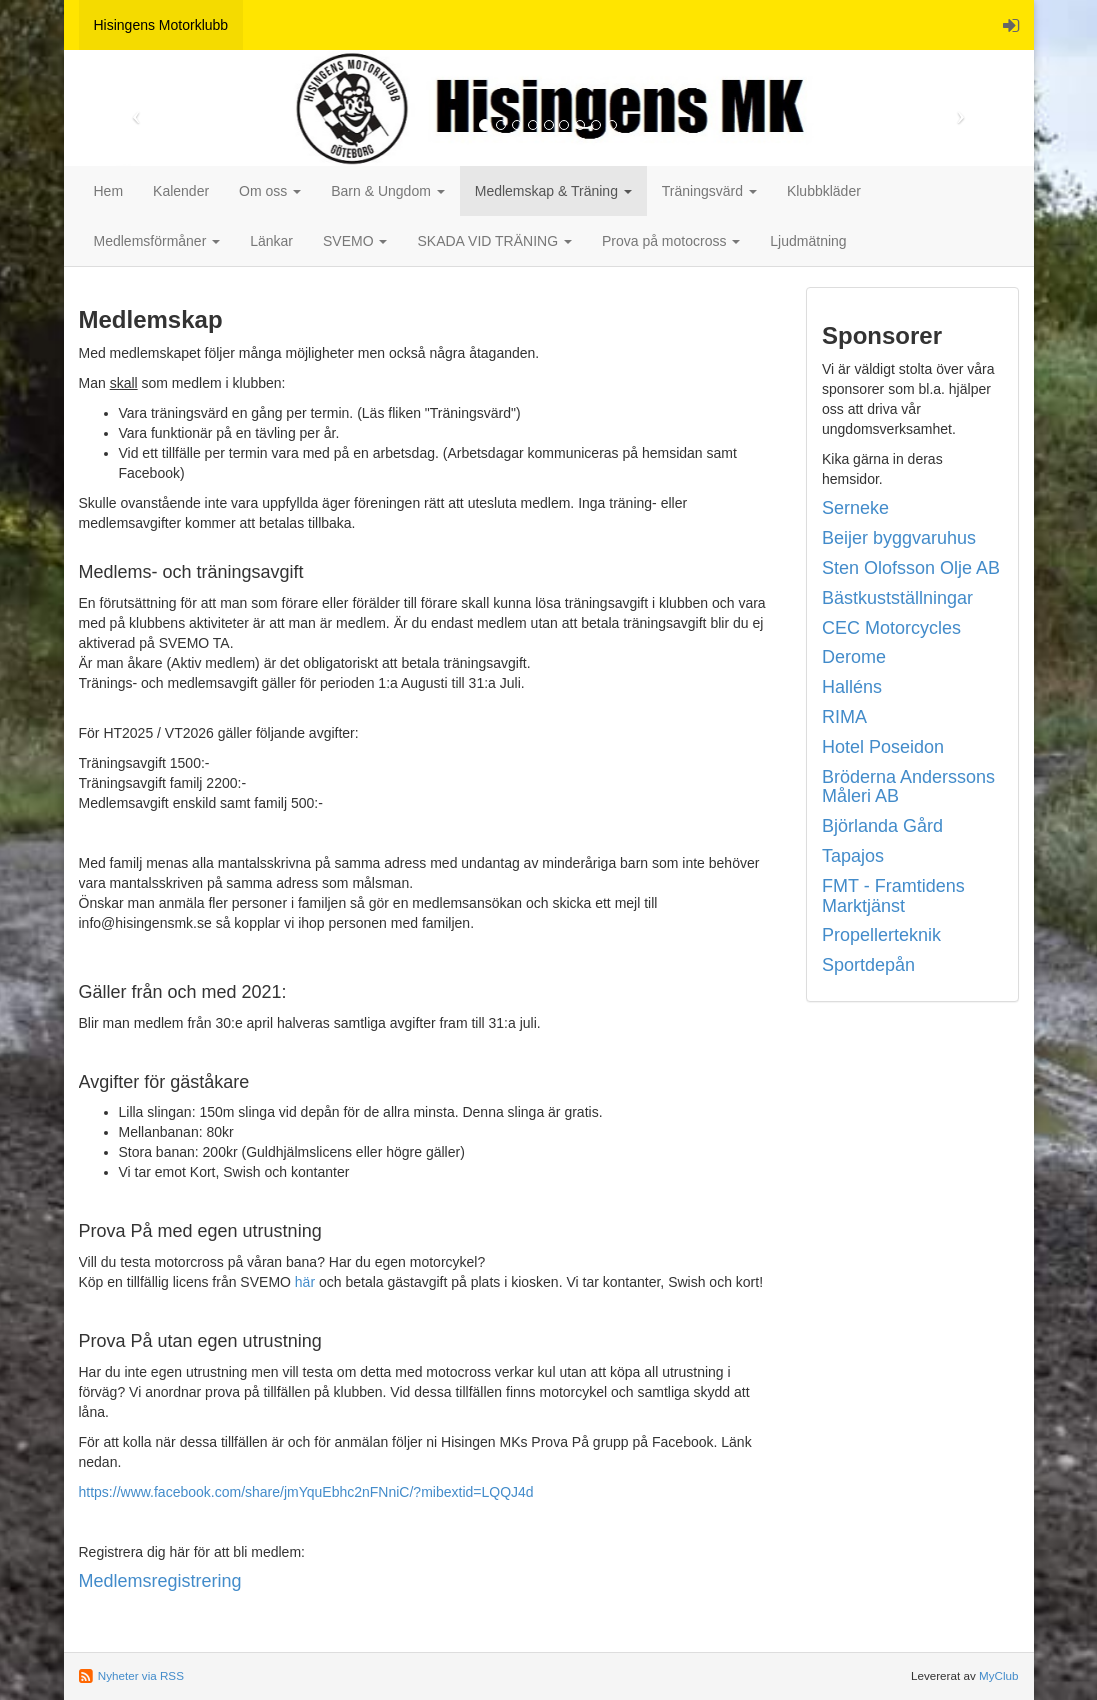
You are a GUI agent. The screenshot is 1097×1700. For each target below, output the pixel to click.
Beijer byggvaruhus (899, 538)
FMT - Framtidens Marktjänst (893, 896)
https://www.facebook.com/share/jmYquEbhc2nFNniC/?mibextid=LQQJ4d (306, 1492)
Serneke (855, 508)
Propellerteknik (881, 935)
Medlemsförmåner (157, 241)
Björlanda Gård (882, 826)
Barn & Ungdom (388, 191)
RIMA (844, 717)
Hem (109, 191)
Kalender (181, 191)
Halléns (852, 687)
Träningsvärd (709, 191)
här (305, 1282)
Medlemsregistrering (160, 1581)
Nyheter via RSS (141, 1675)
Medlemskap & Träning (553, 191)
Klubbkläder (824, 191)
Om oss (270, 191)
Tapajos (853, 856)
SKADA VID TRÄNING (494, 241)
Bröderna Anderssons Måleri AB (908, 787)
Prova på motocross (671, 241)
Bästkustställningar (897, 598)
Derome (854, 657)
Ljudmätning (808, 241)
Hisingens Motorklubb (161, 25)
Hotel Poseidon (883, 747)
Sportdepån (868, 965)
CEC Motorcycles (891, 628)
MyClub (999, 1675)
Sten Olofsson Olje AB (911, 568)
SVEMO (355, 241)
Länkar (271, 241)
